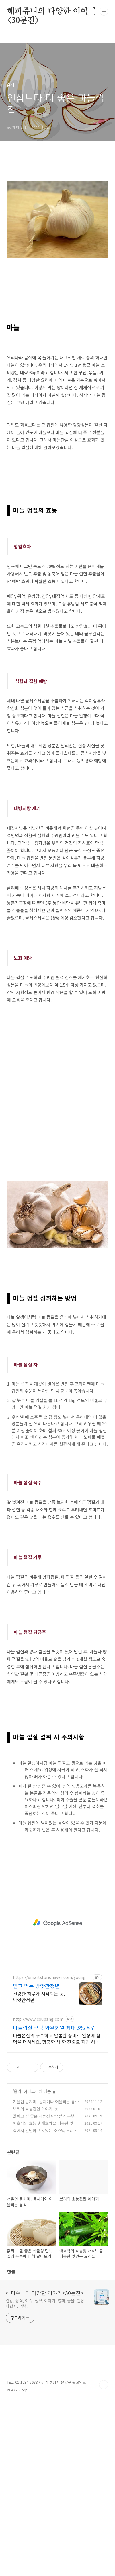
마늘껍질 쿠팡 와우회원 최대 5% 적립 (54, 2200)
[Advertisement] (57, 185)
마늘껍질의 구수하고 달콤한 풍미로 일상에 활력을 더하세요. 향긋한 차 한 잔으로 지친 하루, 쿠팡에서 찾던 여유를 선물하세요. (57, 2211)
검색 (91, 11)
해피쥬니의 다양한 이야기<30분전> (51, 11)
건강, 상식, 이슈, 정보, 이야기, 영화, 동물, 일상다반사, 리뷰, (45, 2476)
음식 (18, 2264)
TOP (103, 2557)
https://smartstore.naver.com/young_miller (50, 2150)
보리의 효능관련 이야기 (32, 2282)
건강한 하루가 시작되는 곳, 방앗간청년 (39, 2169)
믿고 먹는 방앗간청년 (36, 2158)
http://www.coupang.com (38, 2192)
